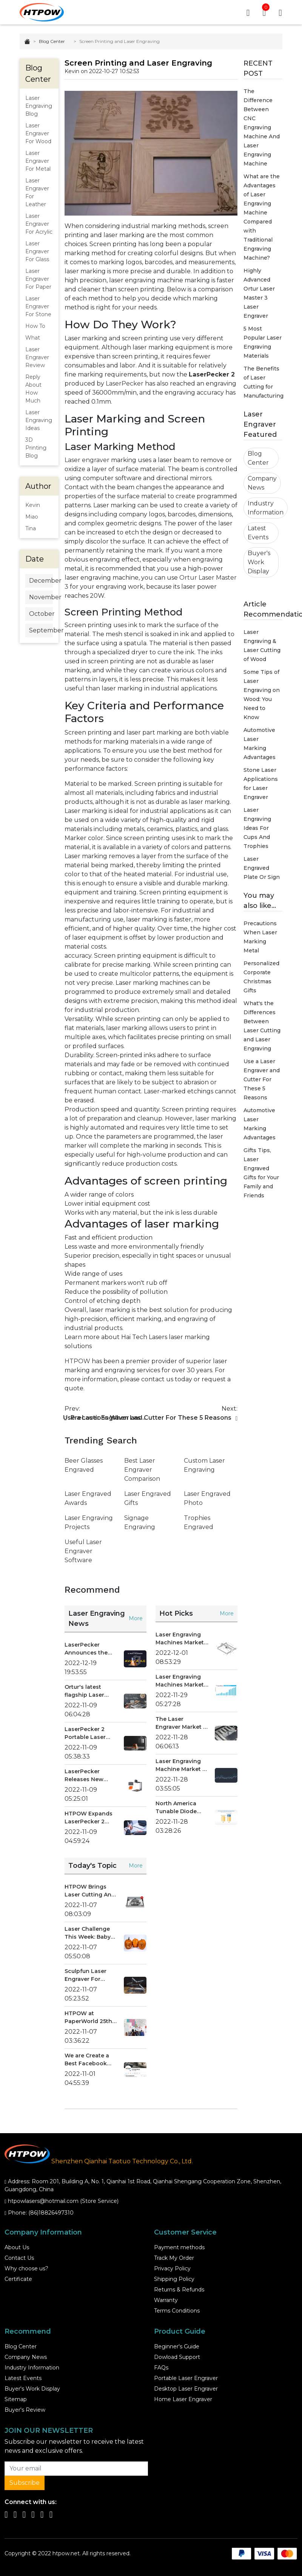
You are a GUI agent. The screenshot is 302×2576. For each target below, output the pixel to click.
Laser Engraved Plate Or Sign (261, 868)
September (41, 630)
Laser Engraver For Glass (37, 251)
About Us (17, 2247)
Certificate (18, 2279)
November (41, 597)
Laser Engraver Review (37, 357)
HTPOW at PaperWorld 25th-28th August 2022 (89, 2018)
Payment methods (179, 2247)
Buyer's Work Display (259, 562)
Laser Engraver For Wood (38, 133)
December (41, 581)
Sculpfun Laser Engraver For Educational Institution (85, 1976)
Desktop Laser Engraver (186, 2389)
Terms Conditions (177, 2311)
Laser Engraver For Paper (38, 279)
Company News (262, 483)
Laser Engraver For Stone (38, 306)
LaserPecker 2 (212, 374)
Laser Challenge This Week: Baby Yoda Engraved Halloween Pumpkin (88, 1933)
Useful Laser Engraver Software (83, 1551)
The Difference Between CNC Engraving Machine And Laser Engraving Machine (261, 127)
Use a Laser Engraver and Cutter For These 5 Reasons (261, 1079)
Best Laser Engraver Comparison (142, 1470)
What (32, 338)
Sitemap (16, 2399)
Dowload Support (177, 2357)
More (136, 1618)
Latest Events (258, 533)
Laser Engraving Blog (38, 106)
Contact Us (19, 2258)
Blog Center (52, 41)
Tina (30, 528)
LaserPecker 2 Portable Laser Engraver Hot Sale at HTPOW (89, 1734)
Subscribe (24, 2483)
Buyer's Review (25, 2410)
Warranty (166, 2300)
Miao (31, 517)
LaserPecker (124, 383)
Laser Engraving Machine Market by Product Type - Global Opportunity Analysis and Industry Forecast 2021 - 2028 (182, 1766)
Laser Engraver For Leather (37, 193)
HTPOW (77, 1361)
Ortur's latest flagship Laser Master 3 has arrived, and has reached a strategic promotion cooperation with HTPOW (89, 1691)
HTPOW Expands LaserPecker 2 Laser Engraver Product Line (88, 1818)
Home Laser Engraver (183, 2399)
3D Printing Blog (35, 448)
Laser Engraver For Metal (38, 161)
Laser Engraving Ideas (38, 420)
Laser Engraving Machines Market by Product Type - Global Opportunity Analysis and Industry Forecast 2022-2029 (181, 1639)
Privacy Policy (172, 2268)
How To (35, 326)
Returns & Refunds (179, 2290)
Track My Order (174, 2258)
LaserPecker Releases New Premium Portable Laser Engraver (90, 1776)
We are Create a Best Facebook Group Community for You (90, 2060)
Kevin (32, 505)
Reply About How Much (33, 389)
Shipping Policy (174, 2279)
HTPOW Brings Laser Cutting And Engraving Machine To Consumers (90, 1891)
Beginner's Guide (176, 2346)
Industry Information (266, 508)
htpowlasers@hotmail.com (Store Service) (63, 2201)
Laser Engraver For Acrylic (38, 224)
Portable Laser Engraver (186, 2378)
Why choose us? (26, 2268)
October (41, 614)
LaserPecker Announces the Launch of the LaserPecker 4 (86, 1649)
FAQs (161, 2368)
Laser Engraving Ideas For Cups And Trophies (257, 828)
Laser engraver (87, 460)
